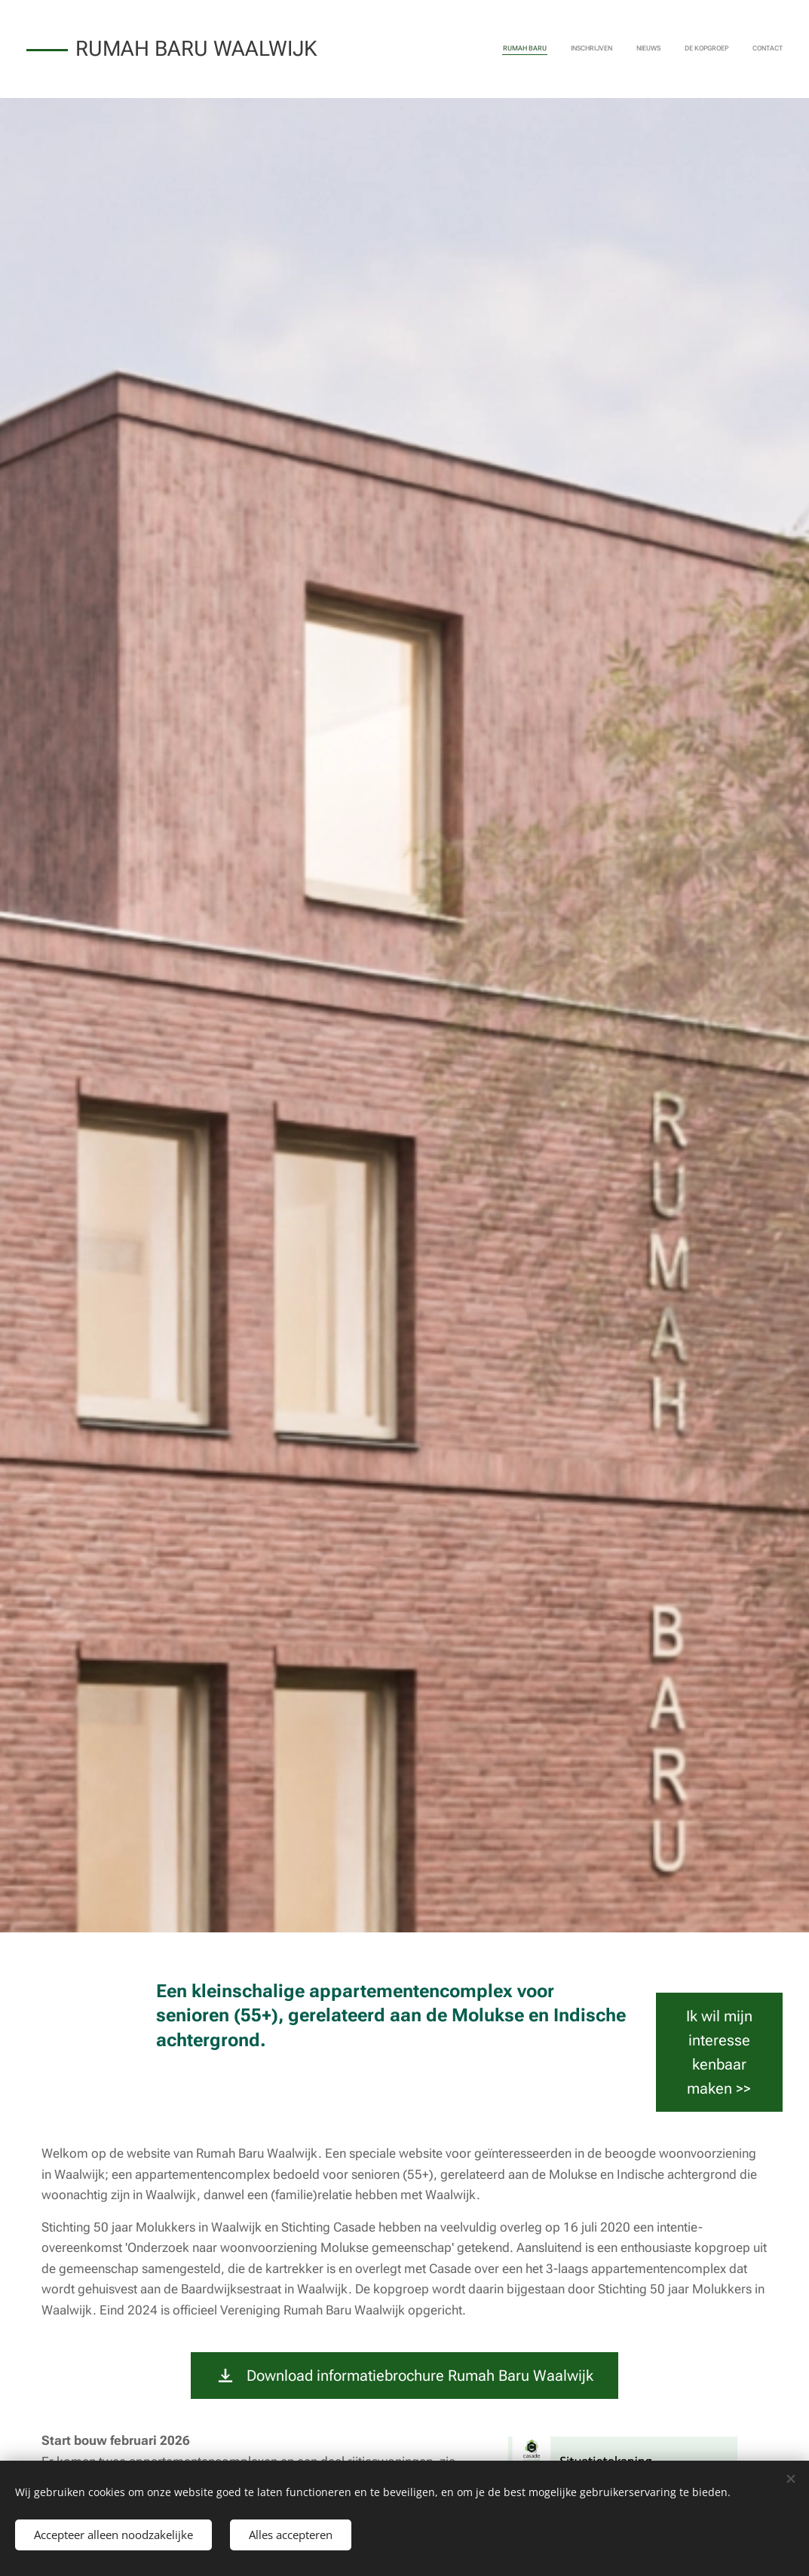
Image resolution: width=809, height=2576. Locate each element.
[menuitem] (690, 49)
